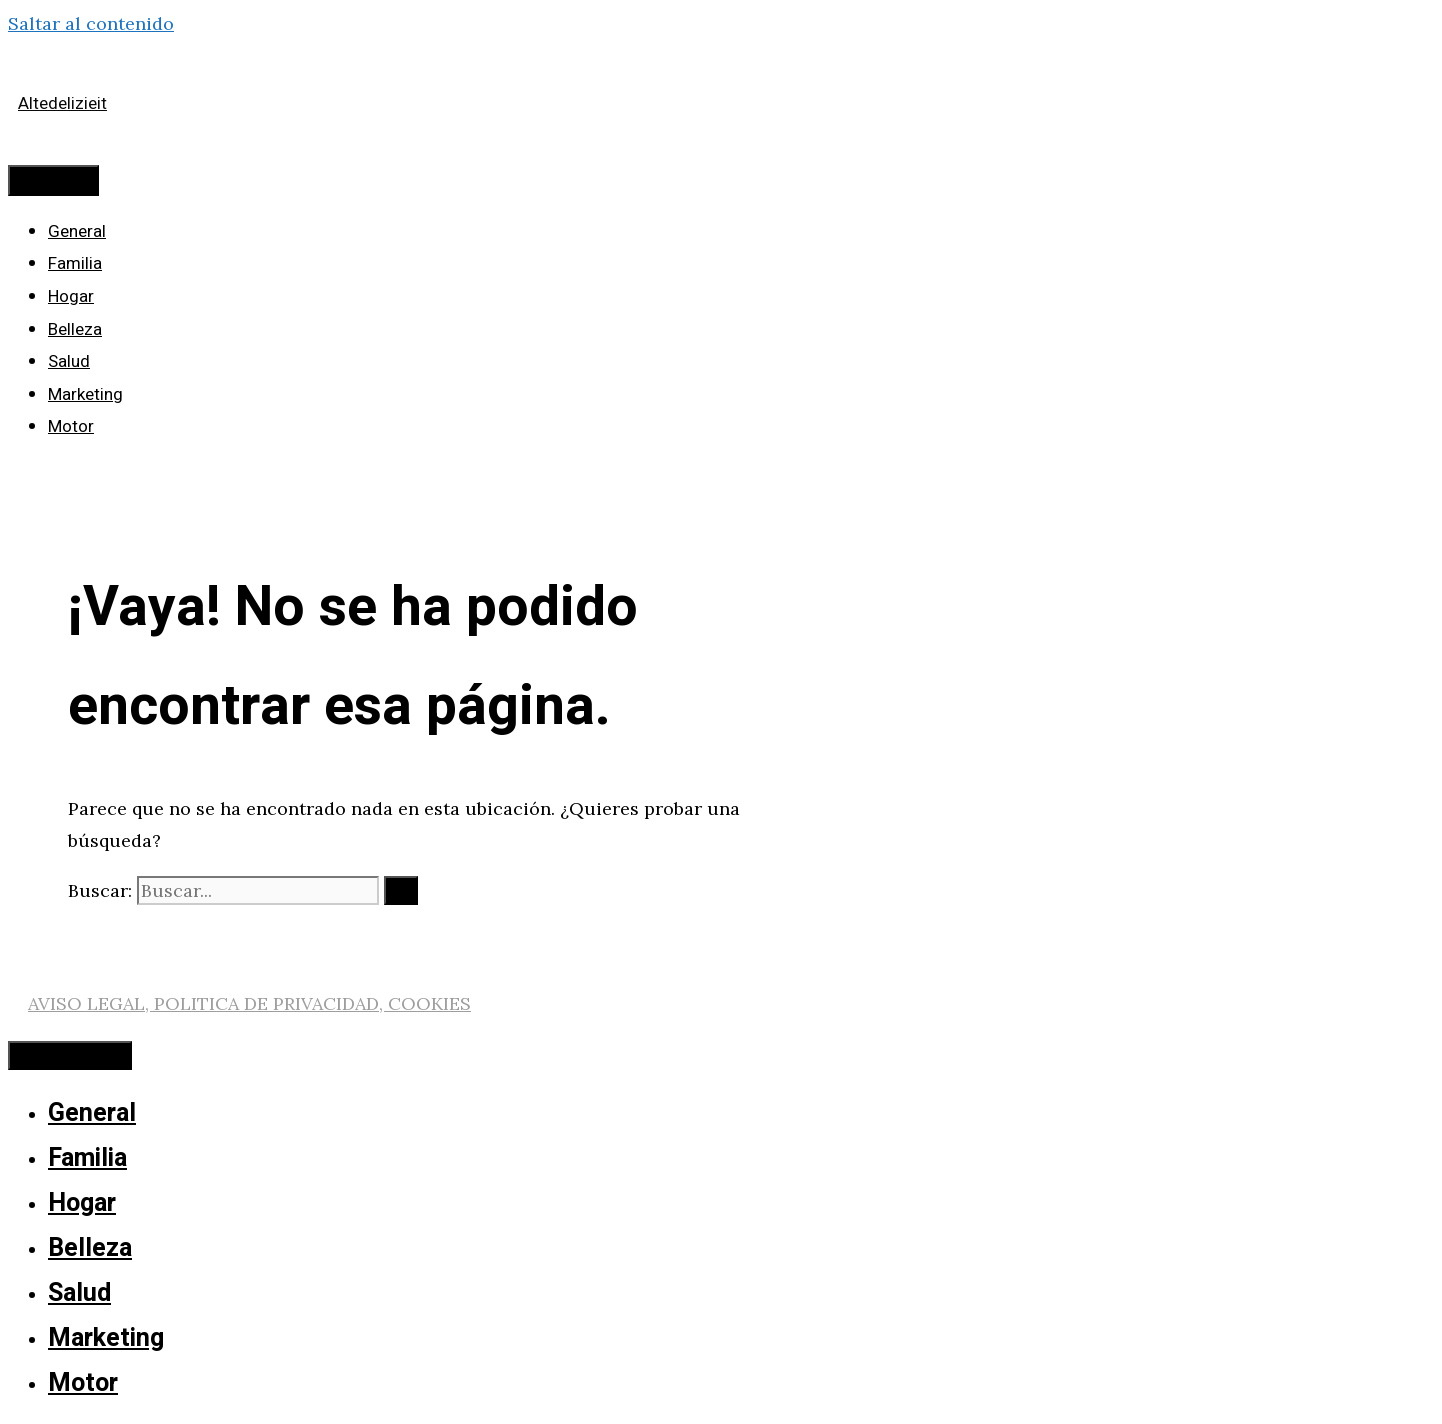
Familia (75, 263)
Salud (69, 361)
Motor (71, 426)
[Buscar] (401, 890)
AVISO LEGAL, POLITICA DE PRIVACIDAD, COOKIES (249, 1003)
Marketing (85, 394)
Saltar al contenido (91, 23)
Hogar (71, 296)
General (77, 231)
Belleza (75, 329)
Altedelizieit (62, 103)
